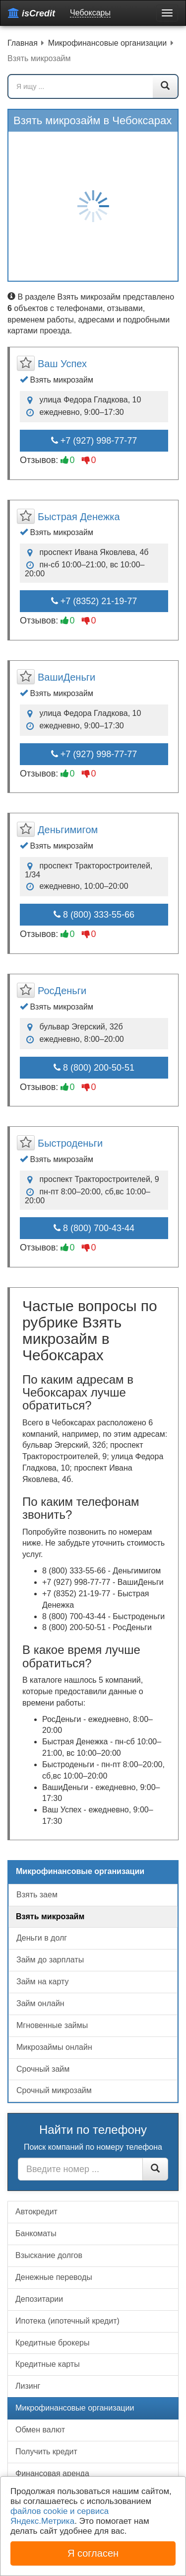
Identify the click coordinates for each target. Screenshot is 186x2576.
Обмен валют (40, 2429)
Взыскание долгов (48, 2255)
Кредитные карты (47, 2364)
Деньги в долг (41, 1938)
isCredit (31, 13)
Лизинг (27, 2386)
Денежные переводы (53, 2277)
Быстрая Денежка (79, 516)
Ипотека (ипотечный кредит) (67, 2321)
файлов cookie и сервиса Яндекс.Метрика (59, 2516)
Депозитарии (39, 2299)
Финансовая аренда (52, 2473)
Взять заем (37, 1894)
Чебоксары (90, 12)
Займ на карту (42, 1981)
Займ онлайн (40, 2003)
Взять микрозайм (50, 1916)
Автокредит (36, 2211)
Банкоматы (36, 2233)
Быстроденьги (70, 1143)
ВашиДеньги (66, 677)
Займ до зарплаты (50, 1959)
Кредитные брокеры (52, 2343)
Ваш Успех (62, 363)
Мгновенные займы (52, 2025)
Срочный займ (42, 2069)
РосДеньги (62, 990)
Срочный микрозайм (54, 2090)
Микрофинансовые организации (74, 2408)
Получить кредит (46, 2451)
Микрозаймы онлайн (54, 2047)
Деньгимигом (68, 829)
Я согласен (93, 2553)
